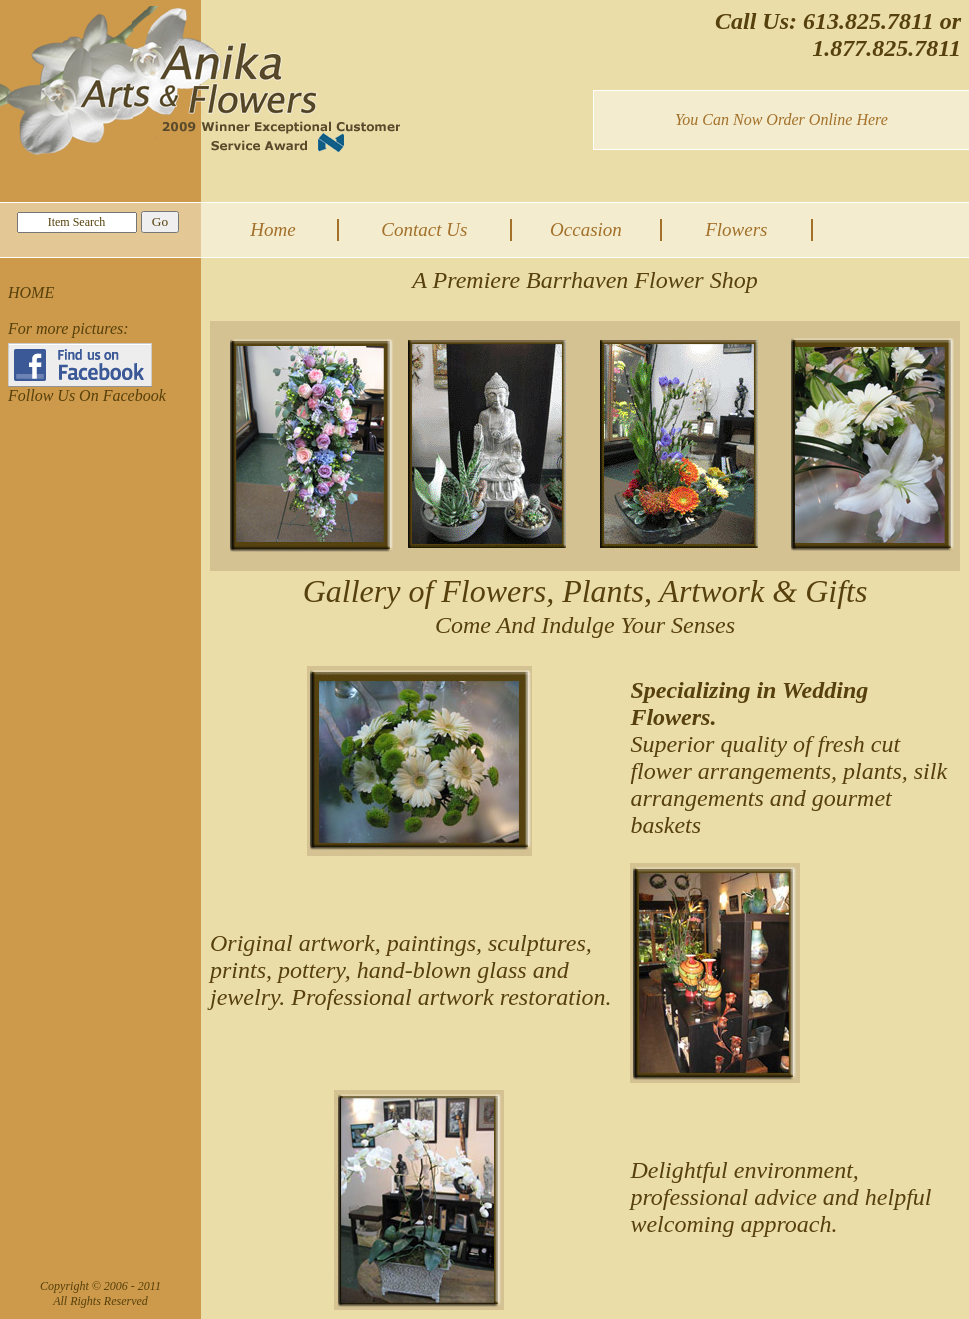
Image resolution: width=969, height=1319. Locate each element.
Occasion (586, 229)
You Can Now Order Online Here (781, 119)
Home (272, 229)
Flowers (736, 229)
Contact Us (424, 229)
